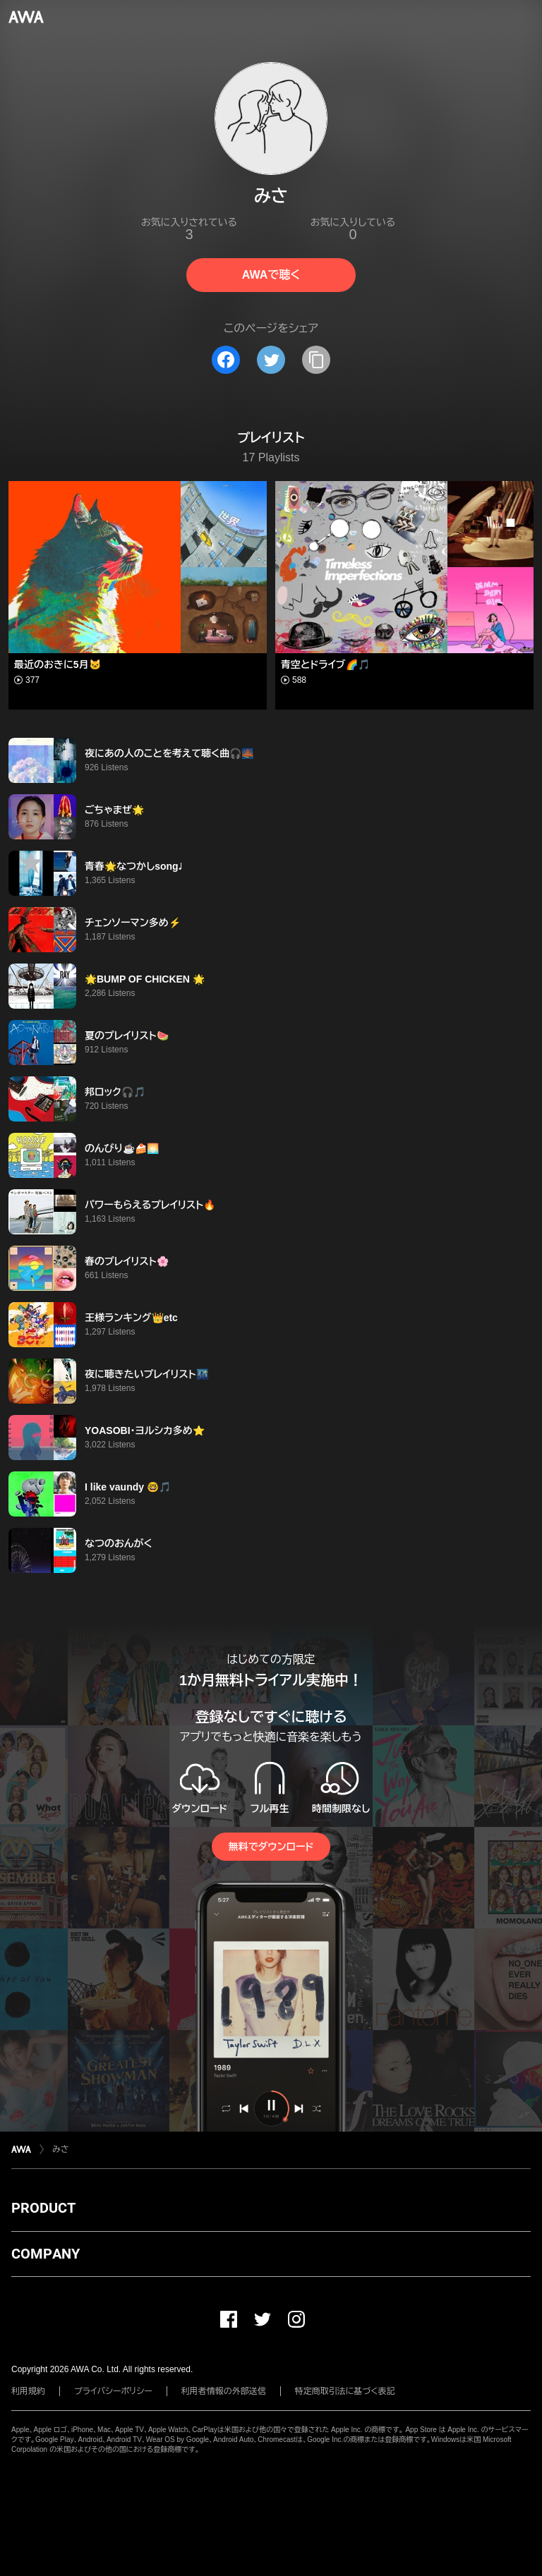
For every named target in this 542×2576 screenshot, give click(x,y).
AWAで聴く (271, 275)
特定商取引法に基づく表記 (345, 2391)
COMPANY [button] (45, 2253)
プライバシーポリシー (113, 2391)
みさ (60, 2149)
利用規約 (28, 2391)
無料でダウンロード (271, 1846)
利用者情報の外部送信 (223, 2391)
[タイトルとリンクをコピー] (316, 360)
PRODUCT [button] (43, 2207)
